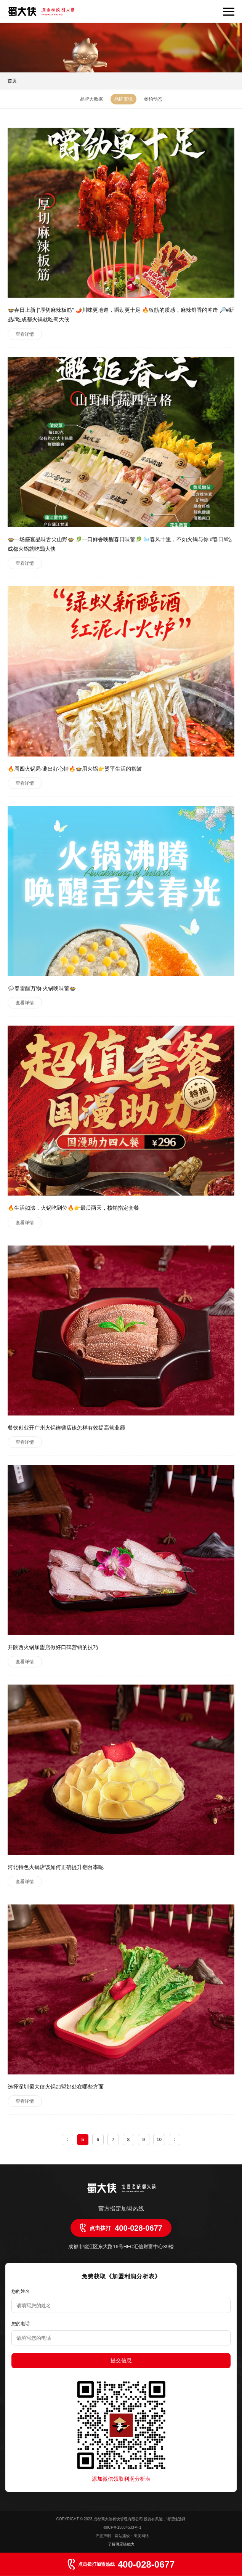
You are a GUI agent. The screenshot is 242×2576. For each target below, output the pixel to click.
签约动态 (153, 99)
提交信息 (121, 2360)
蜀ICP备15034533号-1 (122, 2527)
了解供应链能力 (121, 2544)
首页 (12, 80)
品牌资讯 (123, 99)
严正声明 (104, 2536)
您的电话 (20, 2323)
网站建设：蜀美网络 (132, 2536)
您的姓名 (20, 2291)
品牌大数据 (91, 99)
